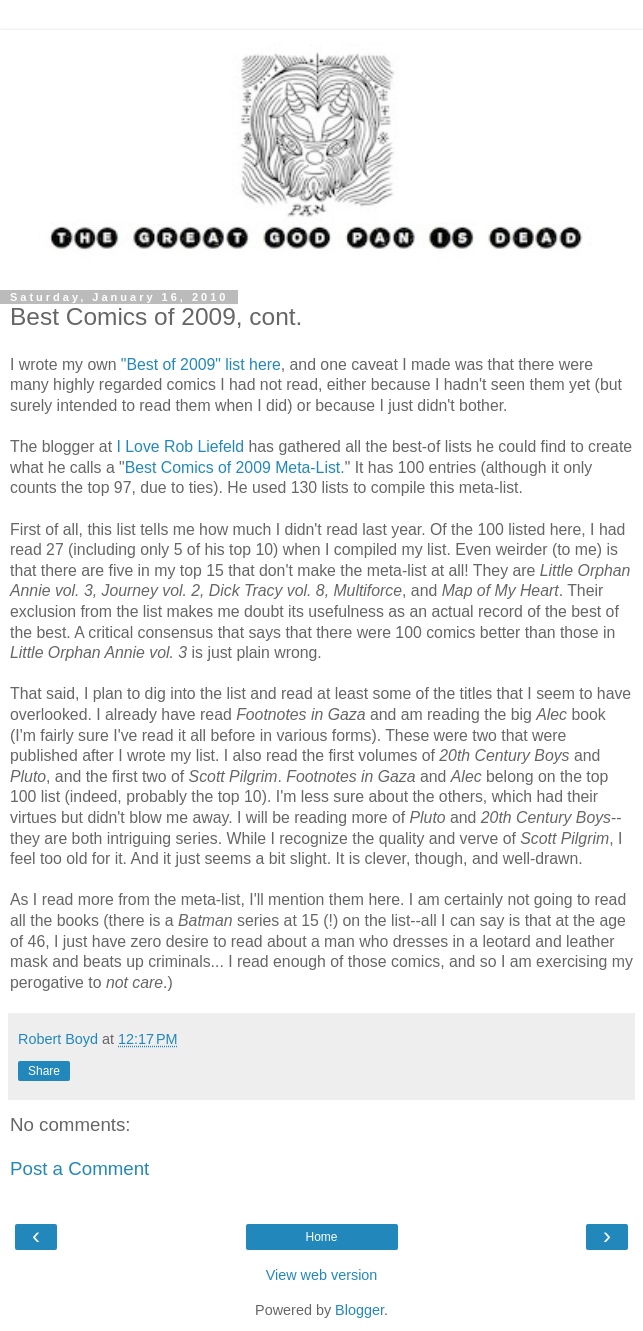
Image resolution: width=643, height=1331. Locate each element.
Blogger (359, 1310)
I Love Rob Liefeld (180, 446)
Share (44, 1071)
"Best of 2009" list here (201, 364)
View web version (322, 1275)
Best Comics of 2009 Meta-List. (235, 467)
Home (321, 1237)
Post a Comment (79, 1168)
